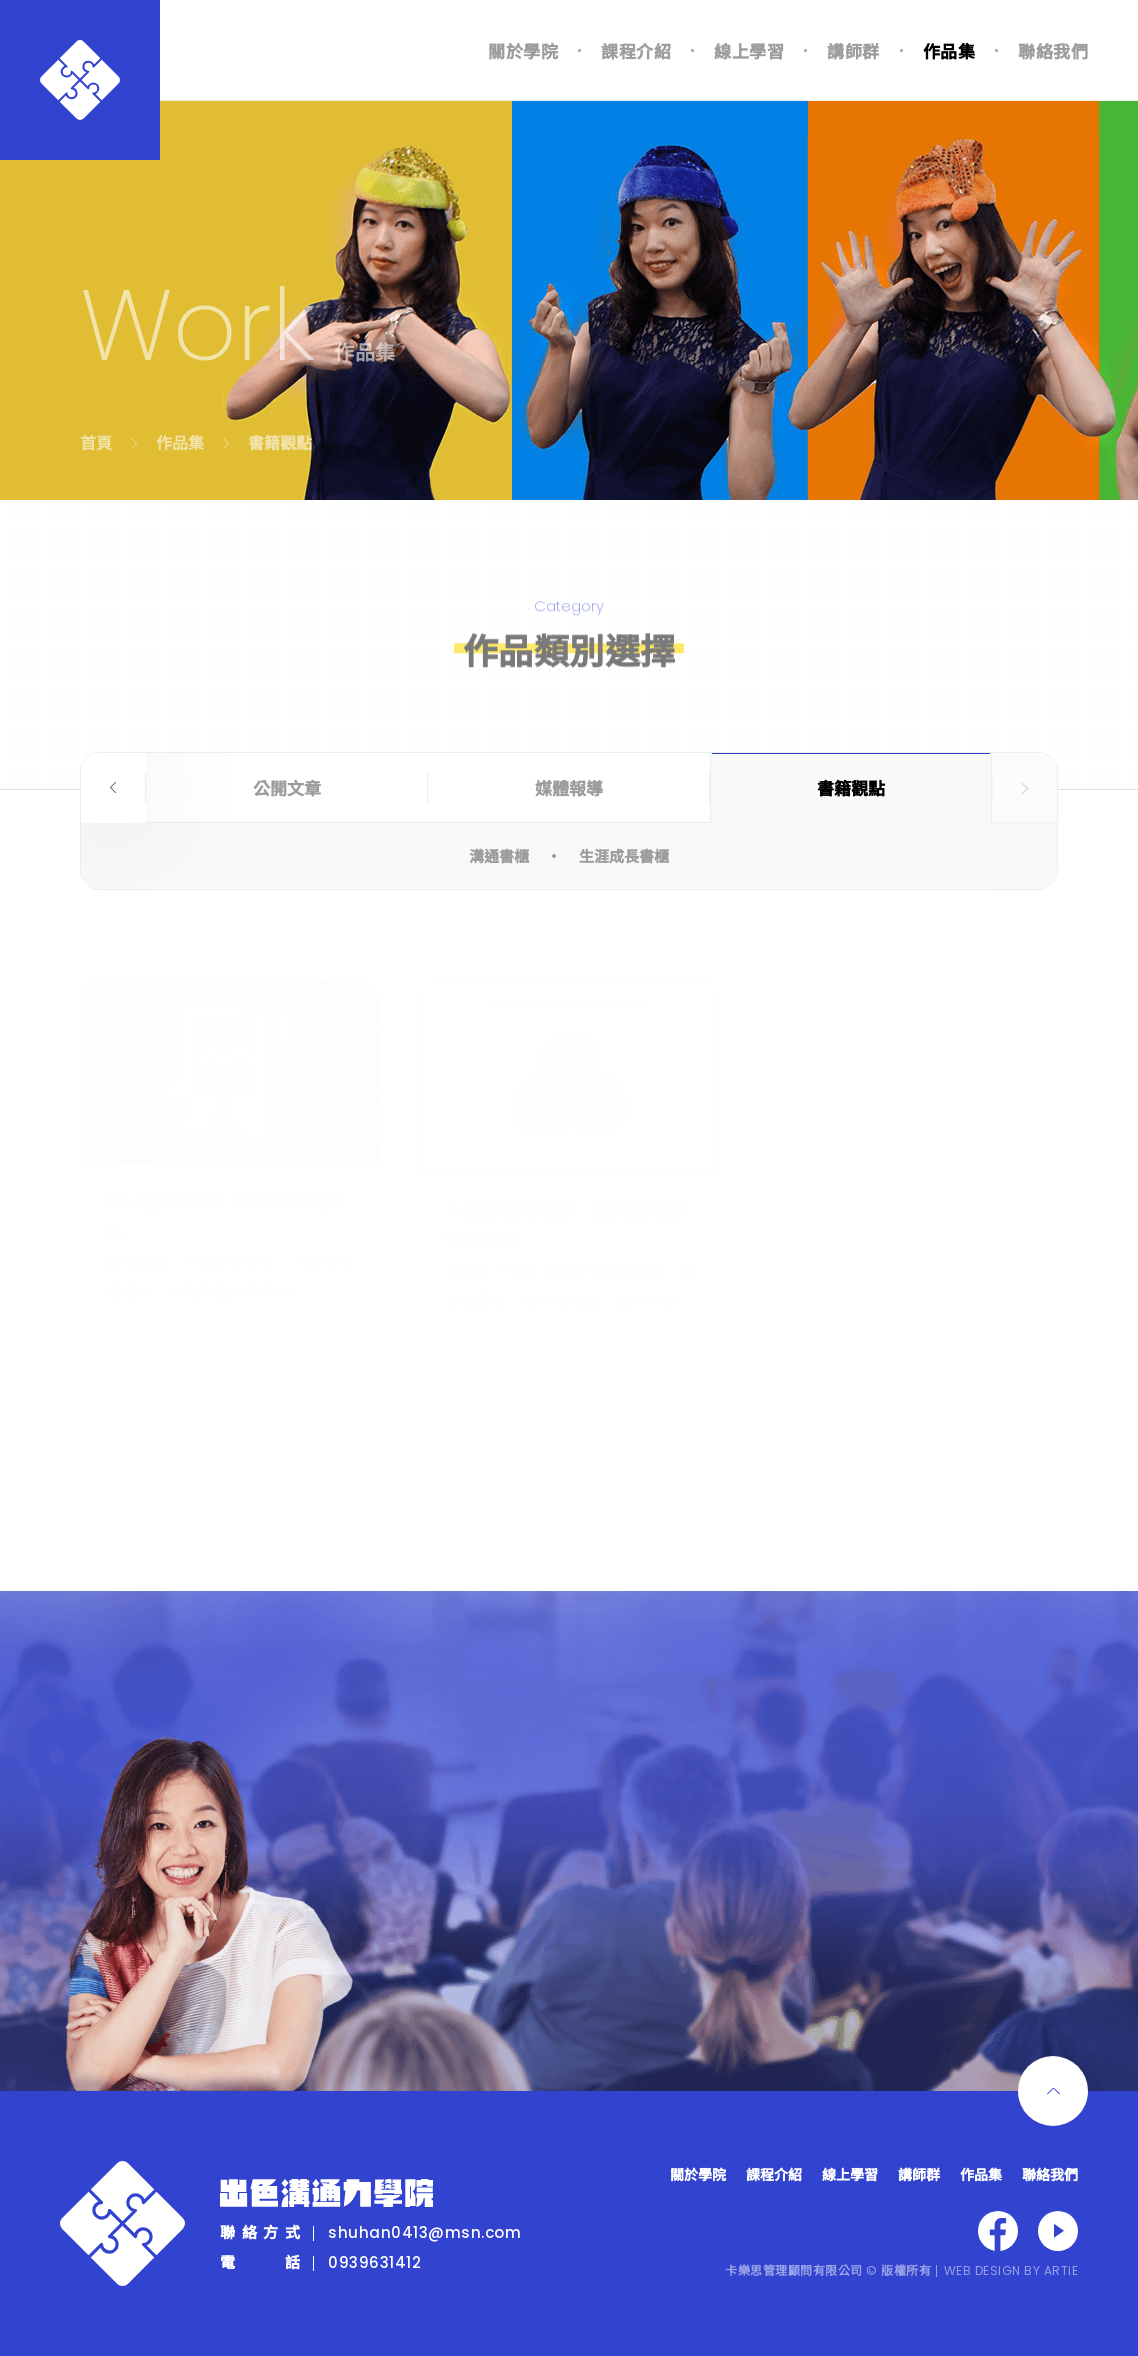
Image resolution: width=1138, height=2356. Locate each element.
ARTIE (1061, 2270)
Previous (113, 788)
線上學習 (749, 50)
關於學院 (523, 50)
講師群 (853, 50)
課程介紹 (636, 50)
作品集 (949, 50)
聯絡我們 (1053, 50)
